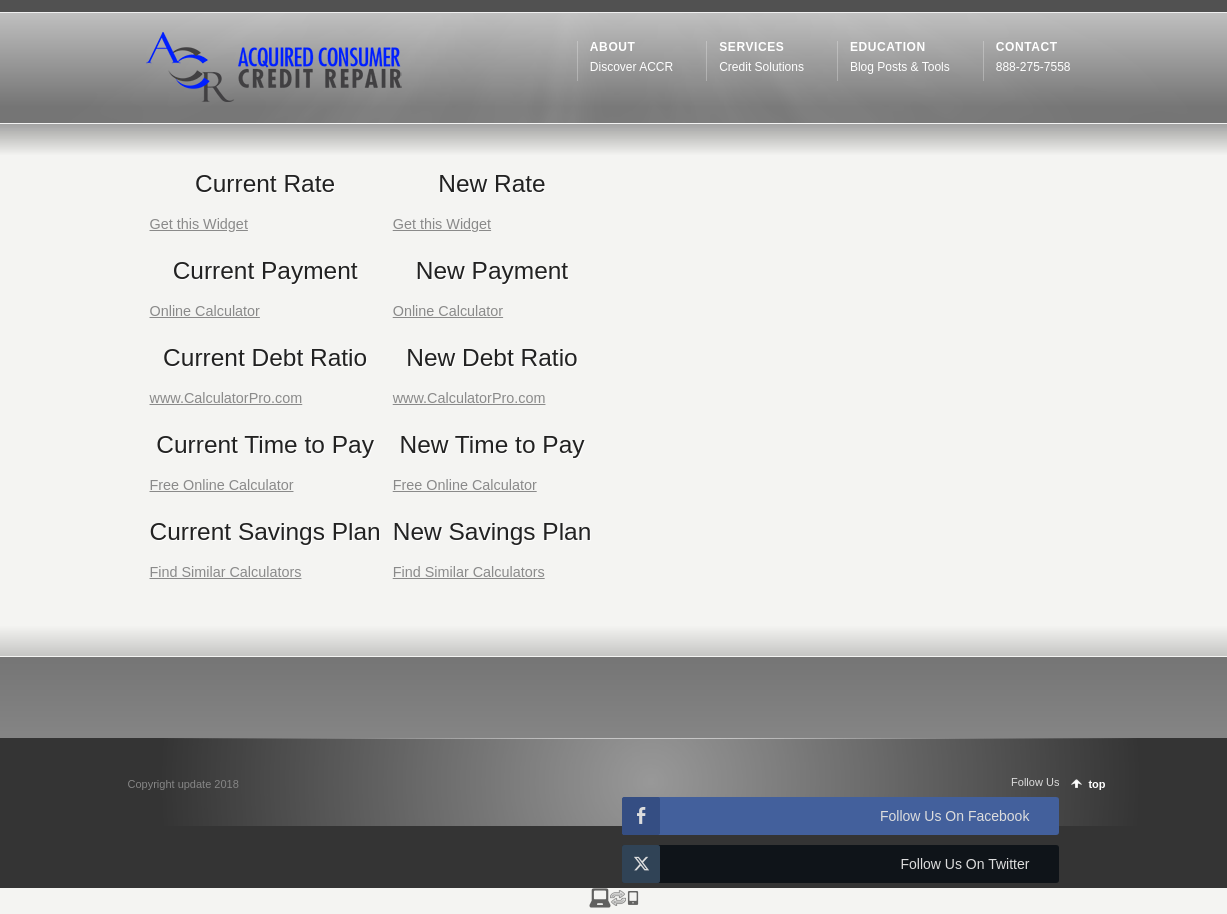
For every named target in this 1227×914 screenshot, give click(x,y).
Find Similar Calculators (226, 572)
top (1096, 784)
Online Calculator (205, 311)
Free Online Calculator (222, 485)
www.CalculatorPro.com (226, 398)
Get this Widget (199, 224)
